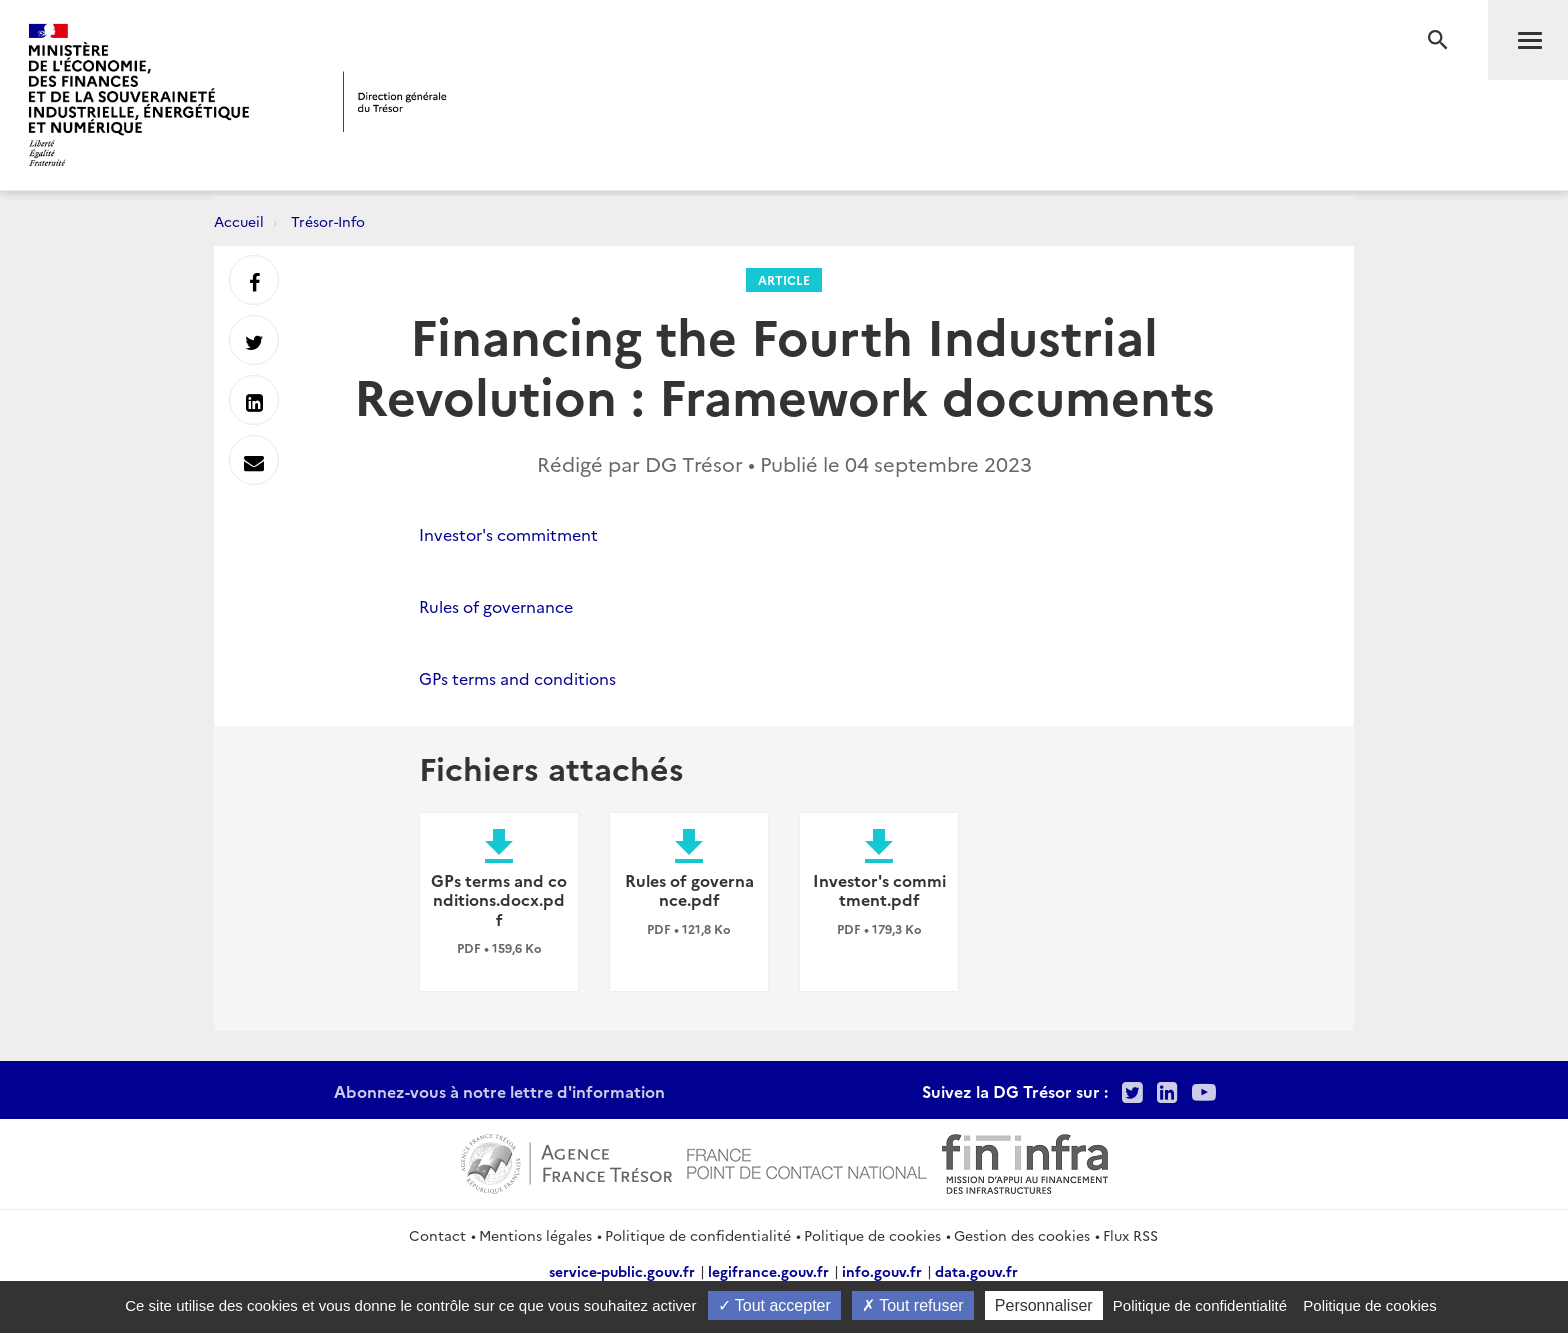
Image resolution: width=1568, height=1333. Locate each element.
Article (784, 279)
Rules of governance (496, 606)
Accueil (239, 221)
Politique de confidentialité (698, 1235)
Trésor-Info (328, 221)
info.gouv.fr (882, 1271)
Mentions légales (535, 1235)
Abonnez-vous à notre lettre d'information (499, 1091)
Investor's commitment (508, 534)
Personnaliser (1044, 1305)
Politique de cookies (872, 1235)
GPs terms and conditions (517, 678)
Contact (437, 1235)
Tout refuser (913, 1305)
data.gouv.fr (976, 1271)
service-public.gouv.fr (622, 1271)
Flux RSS (1130, 1235)
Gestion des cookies (1022, 1235)
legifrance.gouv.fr (768, 1271)
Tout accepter (774, 1305)
